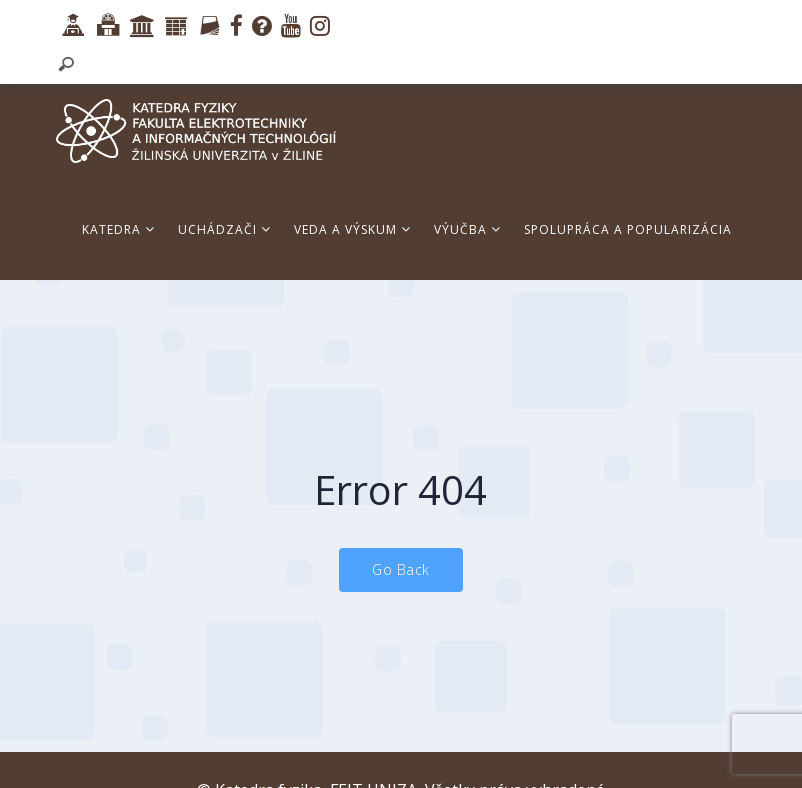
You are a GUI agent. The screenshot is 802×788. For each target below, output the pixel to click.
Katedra (118, 229)
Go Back (401, 569)
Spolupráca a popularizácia (628, 229)
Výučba (467, 229)
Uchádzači (224, 229)
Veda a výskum (352, 229)
